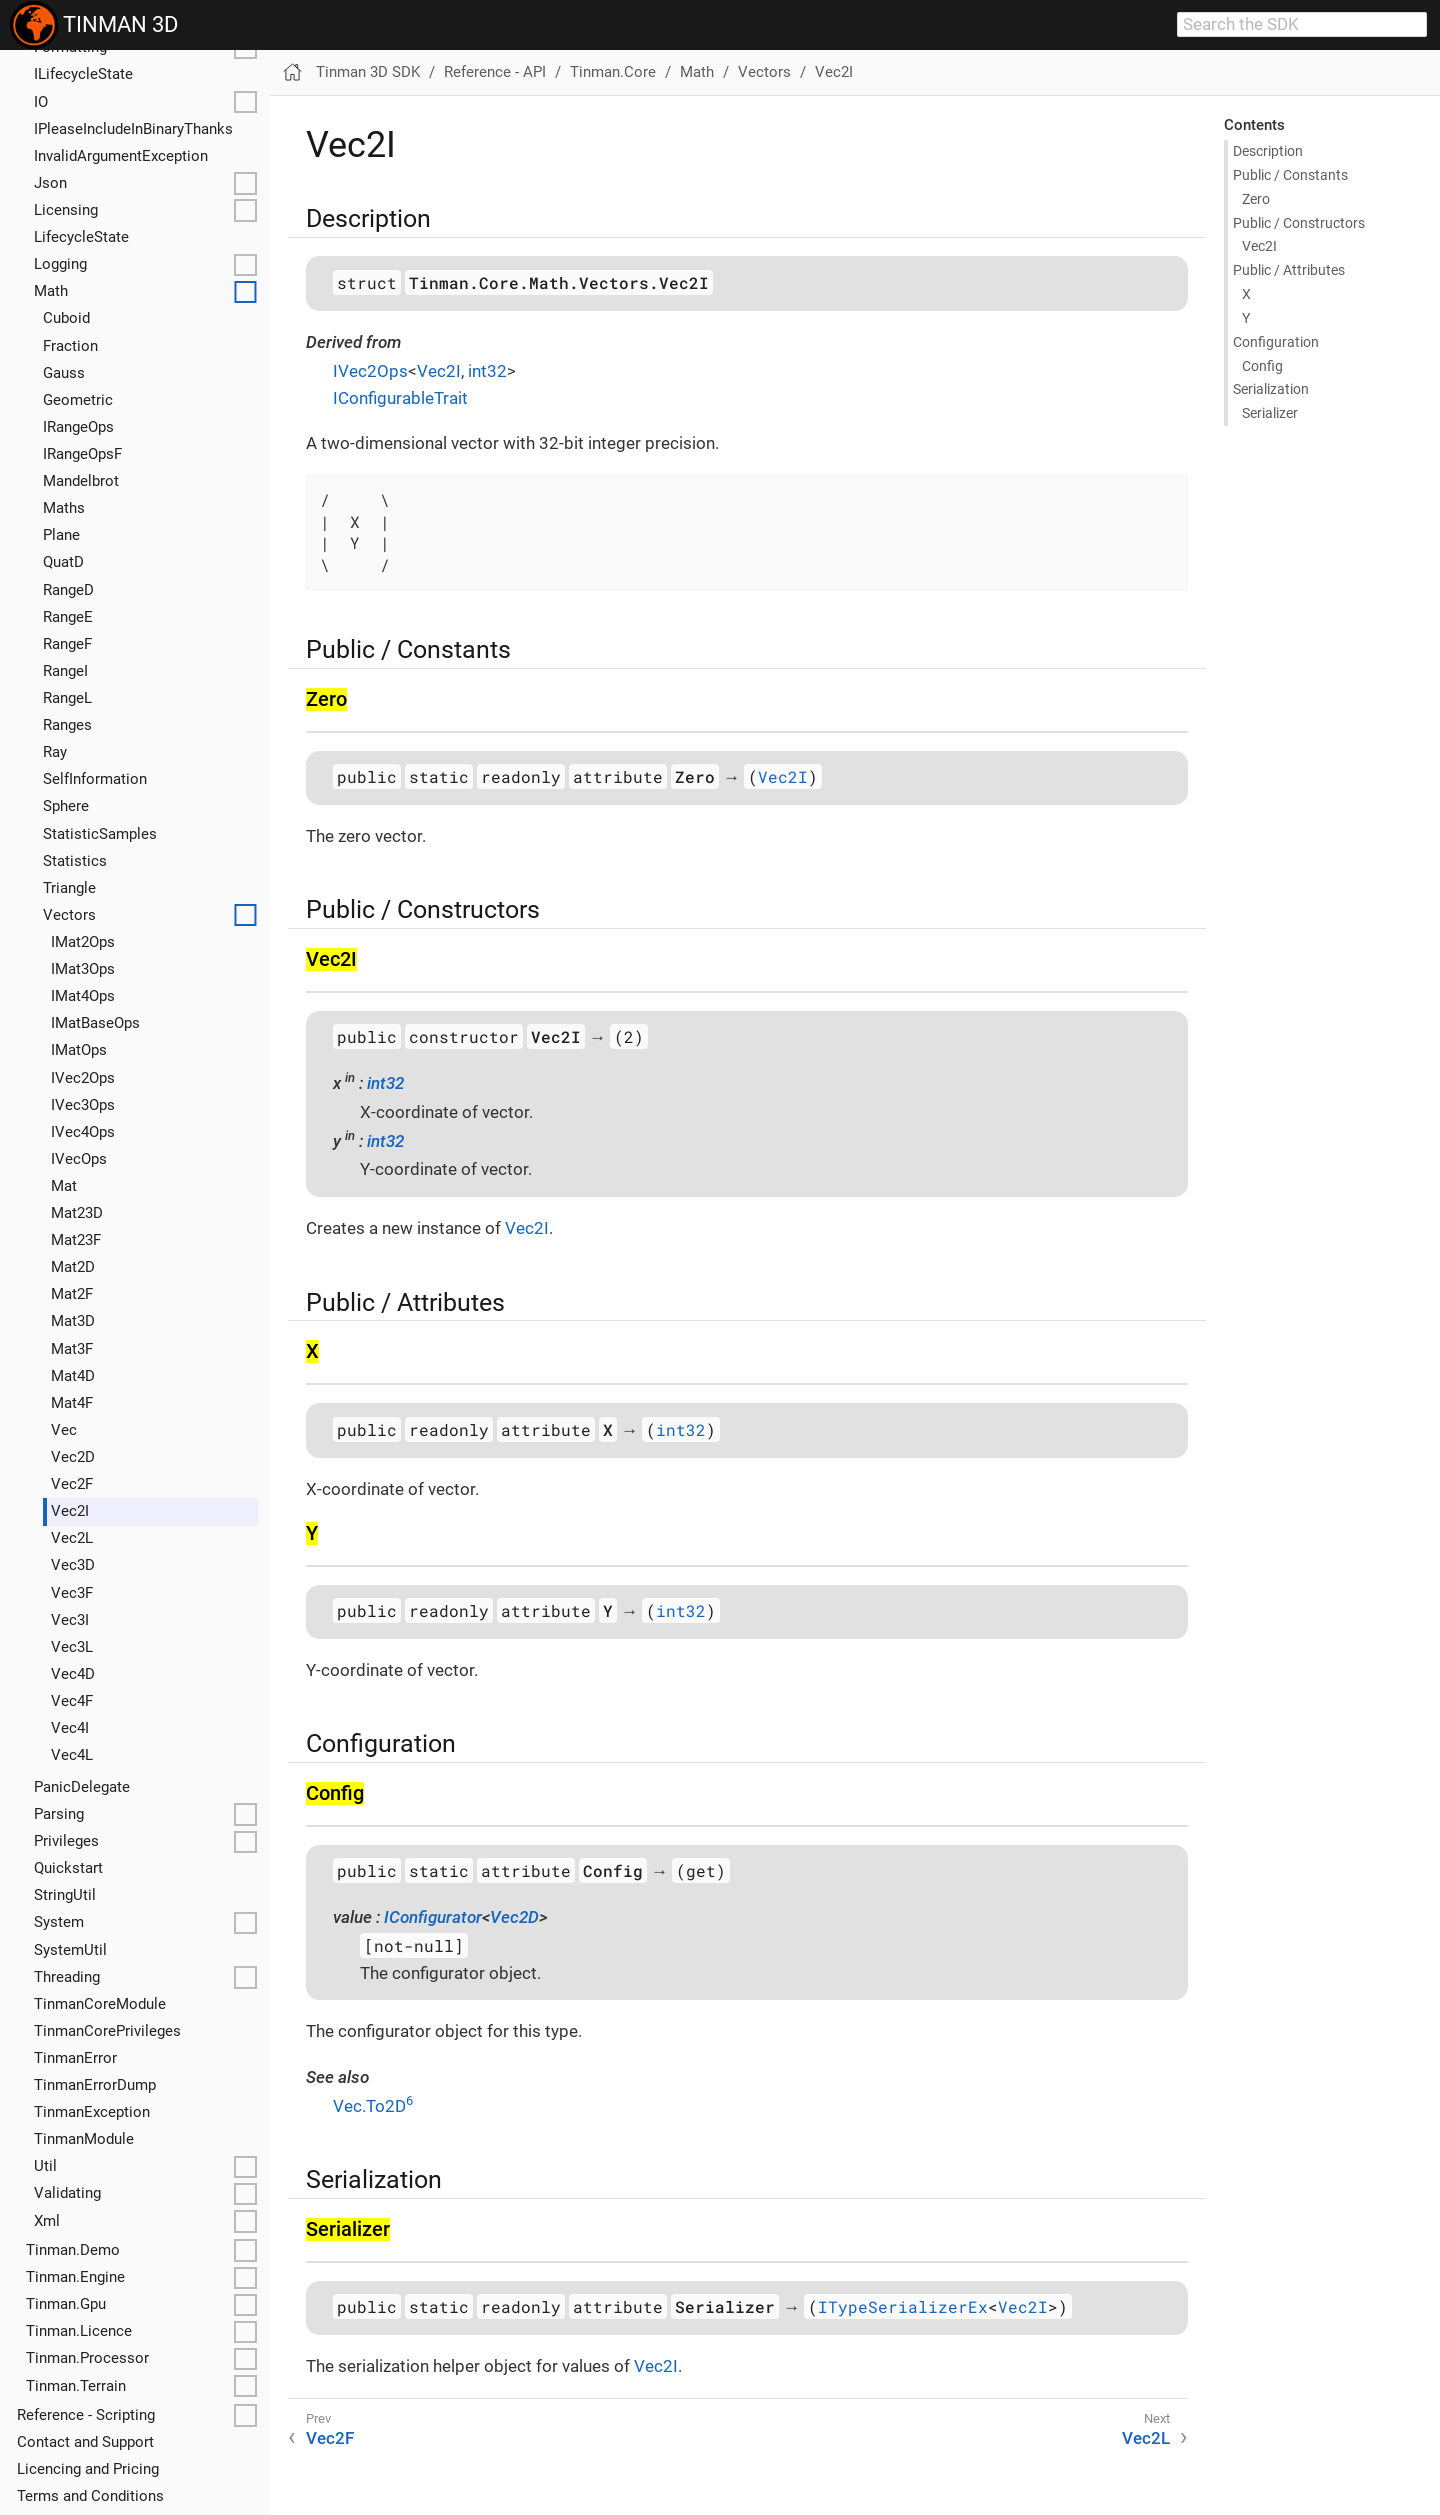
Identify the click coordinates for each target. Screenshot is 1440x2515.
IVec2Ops (83, 1078)
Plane (61, 535)
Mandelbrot (81, 481)
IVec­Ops (79, 1159)
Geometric (78, 400)
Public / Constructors (1299, 223)
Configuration (1276, 342)
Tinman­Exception (92, 2112)
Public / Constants (1290, 175)
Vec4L (72, 1755)
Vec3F (72, 1593)
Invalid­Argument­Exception (121, 156)
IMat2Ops (83, 942)
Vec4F (72, 1701)
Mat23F (76, 1240)
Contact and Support (85, 2442)
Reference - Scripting (86, 2415)
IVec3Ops (83, 1105)
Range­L (67, 698)
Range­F (67, 644)
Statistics (75, 861)
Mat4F (72, 1403)
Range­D (68, 590)
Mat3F (72, 1349)
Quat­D (63, 562)
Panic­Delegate (82, 1787)
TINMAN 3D (94, 25)
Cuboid (66, 318)
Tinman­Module (84, 2139)
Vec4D (73, 1674)
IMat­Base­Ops (95, 1023)
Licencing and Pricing (88, 2469)
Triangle (69, 888)
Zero (1256, 199)
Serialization (1271, 389)
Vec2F (72, 1484)
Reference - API (495, 72)
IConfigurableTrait (400, 398)
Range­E (68, 617)
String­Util (65, 1895)
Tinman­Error (75, 2058)
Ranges (67, 725)
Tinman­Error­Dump (95, 2085)
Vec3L (72, 1647)
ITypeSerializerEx (903, 2306)
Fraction (70, 346)
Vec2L (72, 1538)
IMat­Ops (79, 1050)
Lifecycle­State (81, 237)
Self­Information (95, 779)
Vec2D (73, 1457)
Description (1268, 151)
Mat (64, 1186)
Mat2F (72, 1294)
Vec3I (70, 1620)
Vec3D (73, 1565)
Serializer (1270, 413)
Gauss (64, 373)
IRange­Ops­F (82, 454)
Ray (55, 752)
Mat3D (73, 1321)
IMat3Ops (83, 969)
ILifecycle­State (83, 74)
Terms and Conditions (90, 2496)
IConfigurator (433, 1917)
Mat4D (73, 1376)
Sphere (66, 806)
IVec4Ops (83, 1132)
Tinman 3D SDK (368, 72)
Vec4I (70, 1728)
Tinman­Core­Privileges (107, 2031)
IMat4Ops (83, 996)
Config (1262, 366)
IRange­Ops (78, 427)
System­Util (70, 1950)
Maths (64, 508)
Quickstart (68, 1868)
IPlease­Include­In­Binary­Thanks (133, 129)
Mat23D (77, 1213)
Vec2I (70, 1511)
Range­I (65, 671)
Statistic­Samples (100, 834)
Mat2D (73, 1267)
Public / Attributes (1289, 270)
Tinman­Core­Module (100, 2004)
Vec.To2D (373, 2106)
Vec (64, 1430)
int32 (487, 371)
